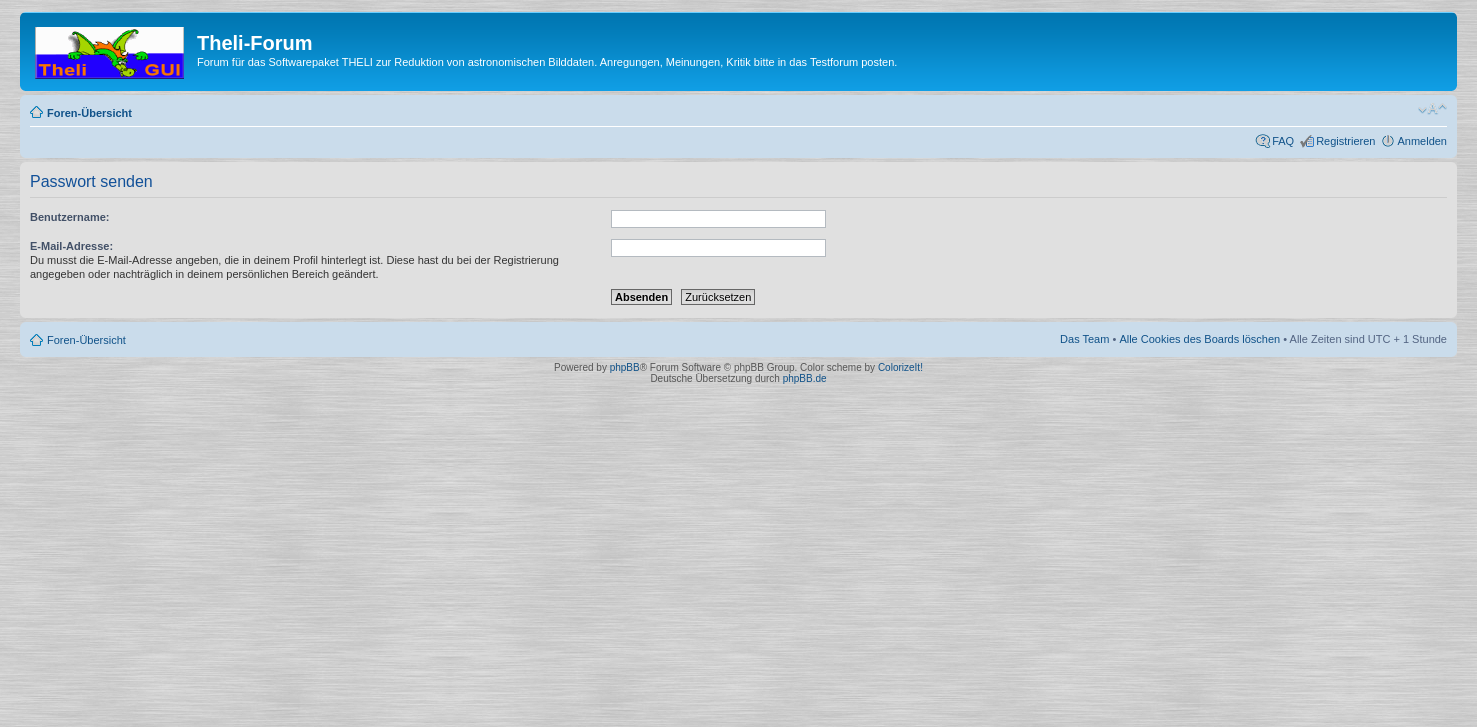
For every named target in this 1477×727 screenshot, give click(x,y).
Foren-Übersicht (89, 113)
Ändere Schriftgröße (1432, 109)
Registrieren (1345, 141)
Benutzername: (69, 217)
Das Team (1084, 339)
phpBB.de (805, 378)
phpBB (625, 367)
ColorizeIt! (900, 367)
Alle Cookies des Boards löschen (1199, 339)
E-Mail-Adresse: (71, 246)
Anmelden (1422, 141)
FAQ (1283, 141)
